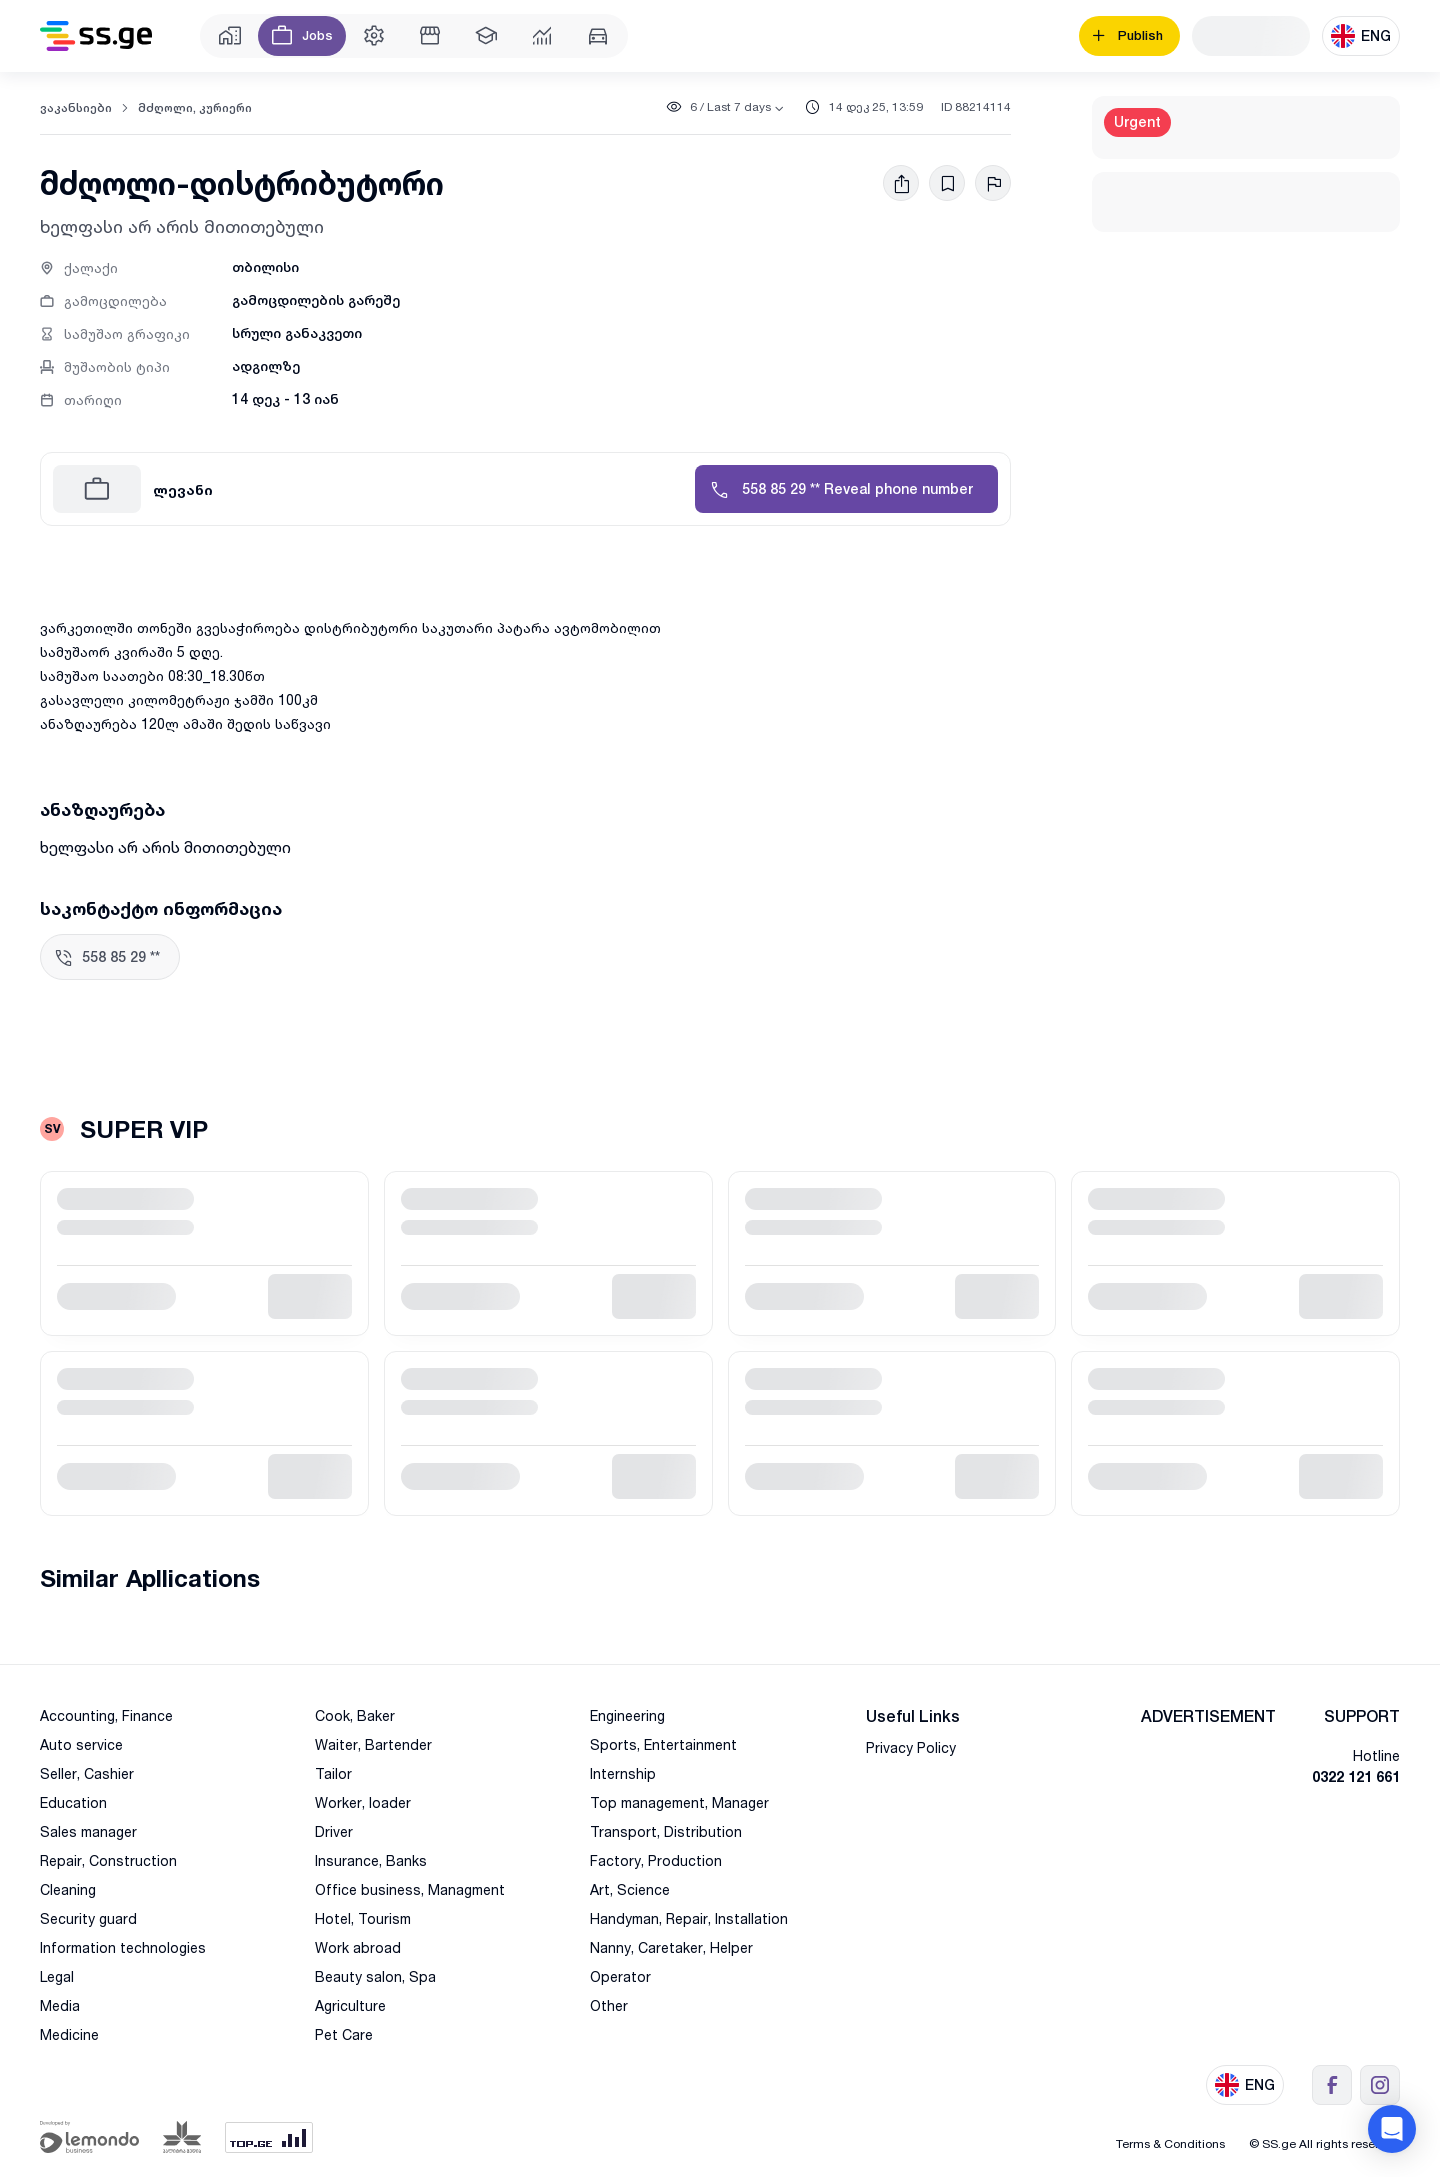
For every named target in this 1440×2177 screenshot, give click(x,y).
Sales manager (88, 1831)
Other (609, 2005)
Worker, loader (363, 1802)
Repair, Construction (108, 1860)
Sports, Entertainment (663, 1744)
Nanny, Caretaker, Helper (671, 1947)
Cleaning (68, 1889)
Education (73, 1802)
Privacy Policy (911, 1747)
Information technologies (123, 1947)
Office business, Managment (410, 1889)
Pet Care (344, 2034)
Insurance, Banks (371, 1860)
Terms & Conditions (1170, 2143)
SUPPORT (1362, 1716)
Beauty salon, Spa (375, 1976)
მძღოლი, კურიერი (195, 108)
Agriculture (350, 2005)
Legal (57, 1976)
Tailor (333, 1773)
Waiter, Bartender (373, 1744)
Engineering (627, 1715)
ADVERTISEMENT (1208, 1716)
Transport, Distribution (666, 1831)
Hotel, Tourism (363, 1918)
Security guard (88, 1918)
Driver (334, 1831)
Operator (620, 1976)
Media (60, 2005)
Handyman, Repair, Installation (689, 1918)
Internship (623, 1773)
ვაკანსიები (76, 108)
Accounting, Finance (106, 1715)
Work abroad (358, 1947)
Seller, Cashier (87, 1773)
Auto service (81, 1744)
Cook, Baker (355, 1715)
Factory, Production (656, 1860)
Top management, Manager (679, 1802)
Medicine (69, 2034)
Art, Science (630, 1889)
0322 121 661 (1356, 1776)
